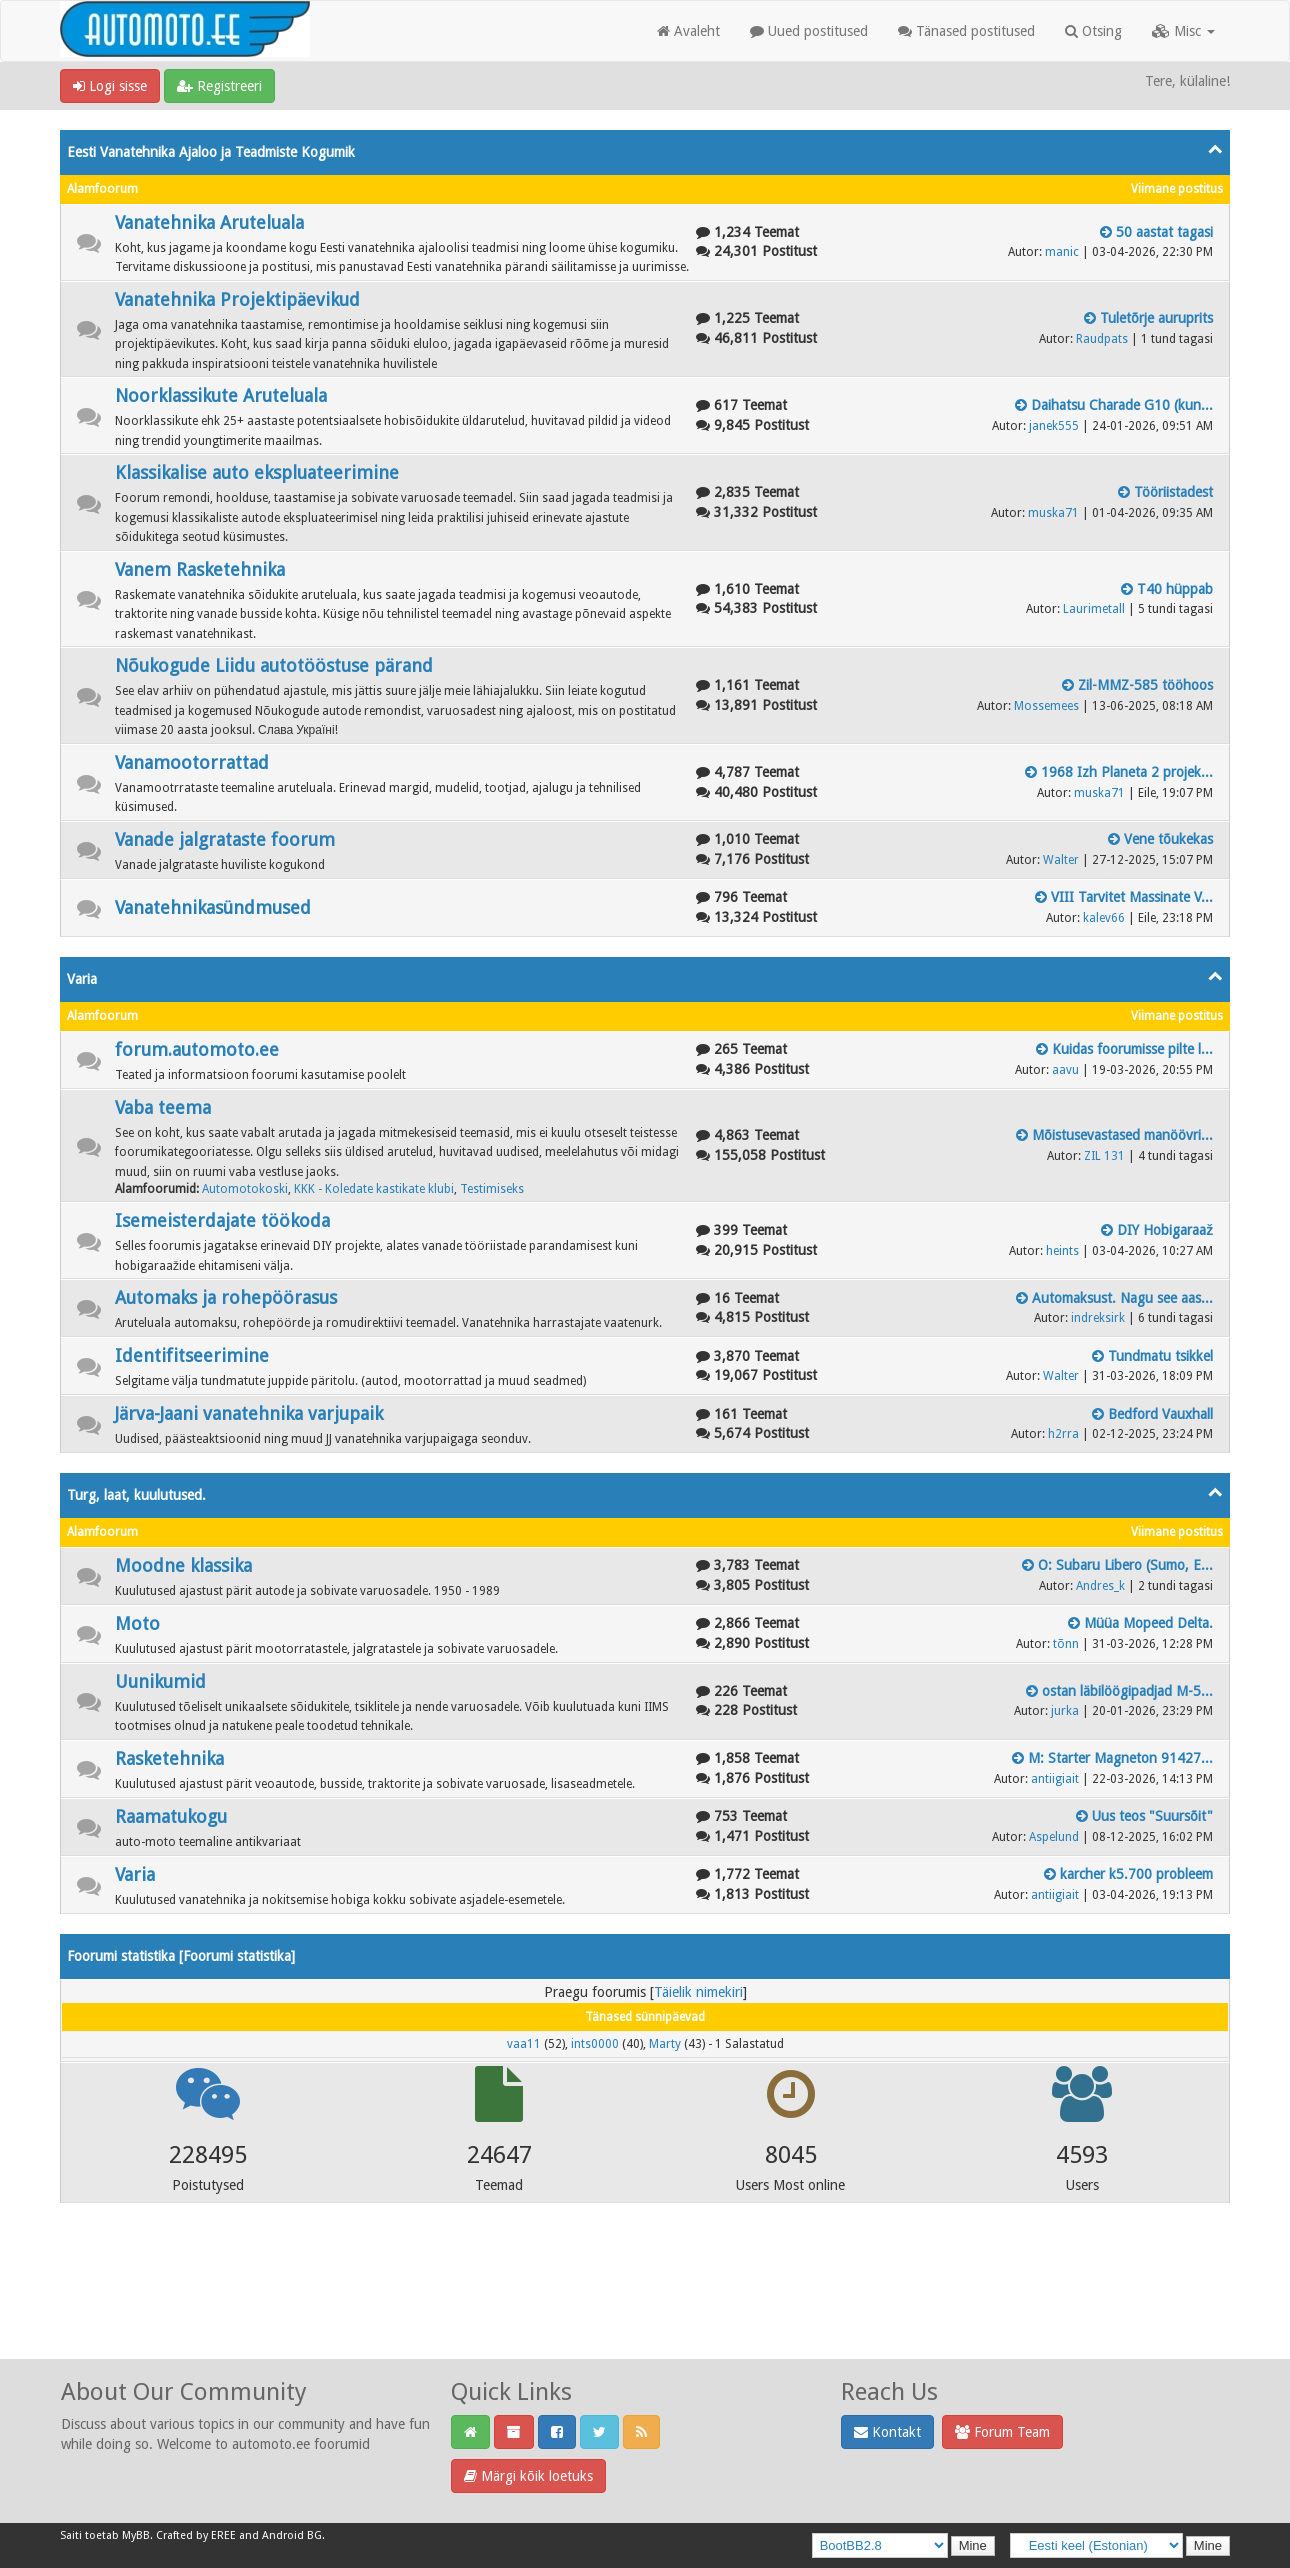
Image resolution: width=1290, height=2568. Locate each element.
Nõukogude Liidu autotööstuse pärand (274, 665)
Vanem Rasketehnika (200, 569)
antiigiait (1055, 1779)
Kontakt (887, 2432)
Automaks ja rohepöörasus (226, 1297)
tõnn (1066, 1644)
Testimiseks (492, 1189)
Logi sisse (110, 86)
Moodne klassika (183, 1565)
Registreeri (219, 86)
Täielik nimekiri (698, 1992)
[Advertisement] (645, 2307)
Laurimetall (1094, 609)
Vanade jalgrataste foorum (225, 839)
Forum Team (1002, 2432)
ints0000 (595, 2044)
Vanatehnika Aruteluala (209, 222)
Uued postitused (809, 31)
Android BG (292, 2535)
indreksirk (1098, 1318)
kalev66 (1104, 918)
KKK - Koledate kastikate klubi (374, 1189)
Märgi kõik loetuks (528, 2476)
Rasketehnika (169, 1758)
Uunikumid (160, 1681)
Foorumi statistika (237, 1956)
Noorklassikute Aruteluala (221, 395)
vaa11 (524, 2044)
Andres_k (1100, 1586)
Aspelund (1054, 1837)
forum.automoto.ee (197, 1049)
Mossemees (1046, 706)
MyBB (136, 2535)
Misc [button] (1183, 31)
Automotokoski (245, 1189)
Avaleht (688, 31)
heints (1062, 1251)
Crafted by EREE (196, 2535)
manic (1062, 252)
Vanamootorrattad (192, 762)
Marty (665, 2044)
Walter (1061, 860)
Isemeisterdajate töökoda (222, 1220)
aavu (1065, 1070)
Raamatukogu (171, 1816)
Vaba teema (163, 1107)
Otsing (1093, 31)
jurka (1065, 1711)
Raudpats (1102, 339)
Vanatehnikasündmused (213, 907)
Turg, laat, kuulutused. (136, 1495)
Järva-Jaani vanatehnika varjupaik (249, 1413)
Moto (137, 1623)
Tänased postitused (966, 31)
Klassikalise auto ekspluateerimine (257, 472)
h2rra (1063, 1434)
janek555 (1054, 426)
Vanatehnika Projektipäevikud (237, 299)
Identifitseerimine (192, 1355)
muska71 (1053, 513)
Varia (82, 979)
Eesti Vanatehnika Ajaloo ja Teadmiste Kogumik (211, 152)
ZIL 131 (1104, 1156)
